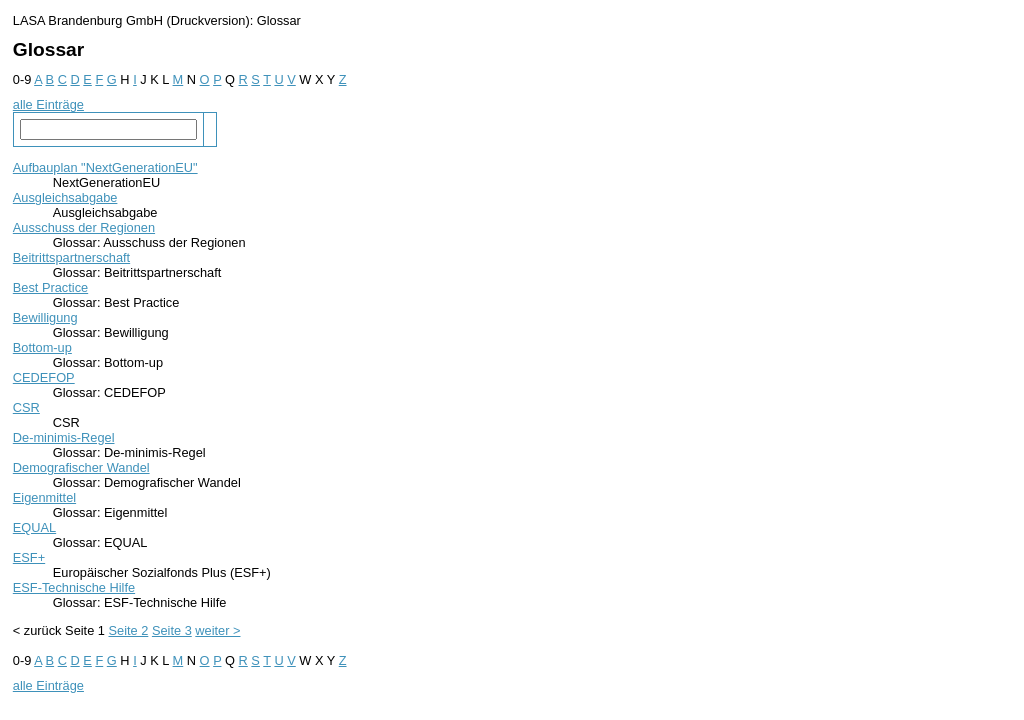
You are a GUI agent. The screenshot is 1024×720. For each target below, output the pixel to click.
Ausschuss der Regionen (84, 227)
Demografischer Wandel (81, 467)
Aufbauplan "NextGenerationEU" (105, 167)
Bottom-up (42, 347)
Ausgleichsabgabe (65, 197)
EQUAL (34, 527)
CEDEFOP (44, 377)
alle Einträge (48, 104)
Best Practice (50, 287)
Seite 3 (172, 630)
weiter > (217, 630)
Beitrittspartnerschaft (71, 257)
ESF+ (29, 557)
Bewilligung (45, 317)
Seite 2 (129, 630)
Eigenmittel (44, 497)
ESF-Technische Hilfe (74, 587)
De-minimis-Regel (64, 437)
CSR (26, 407)
